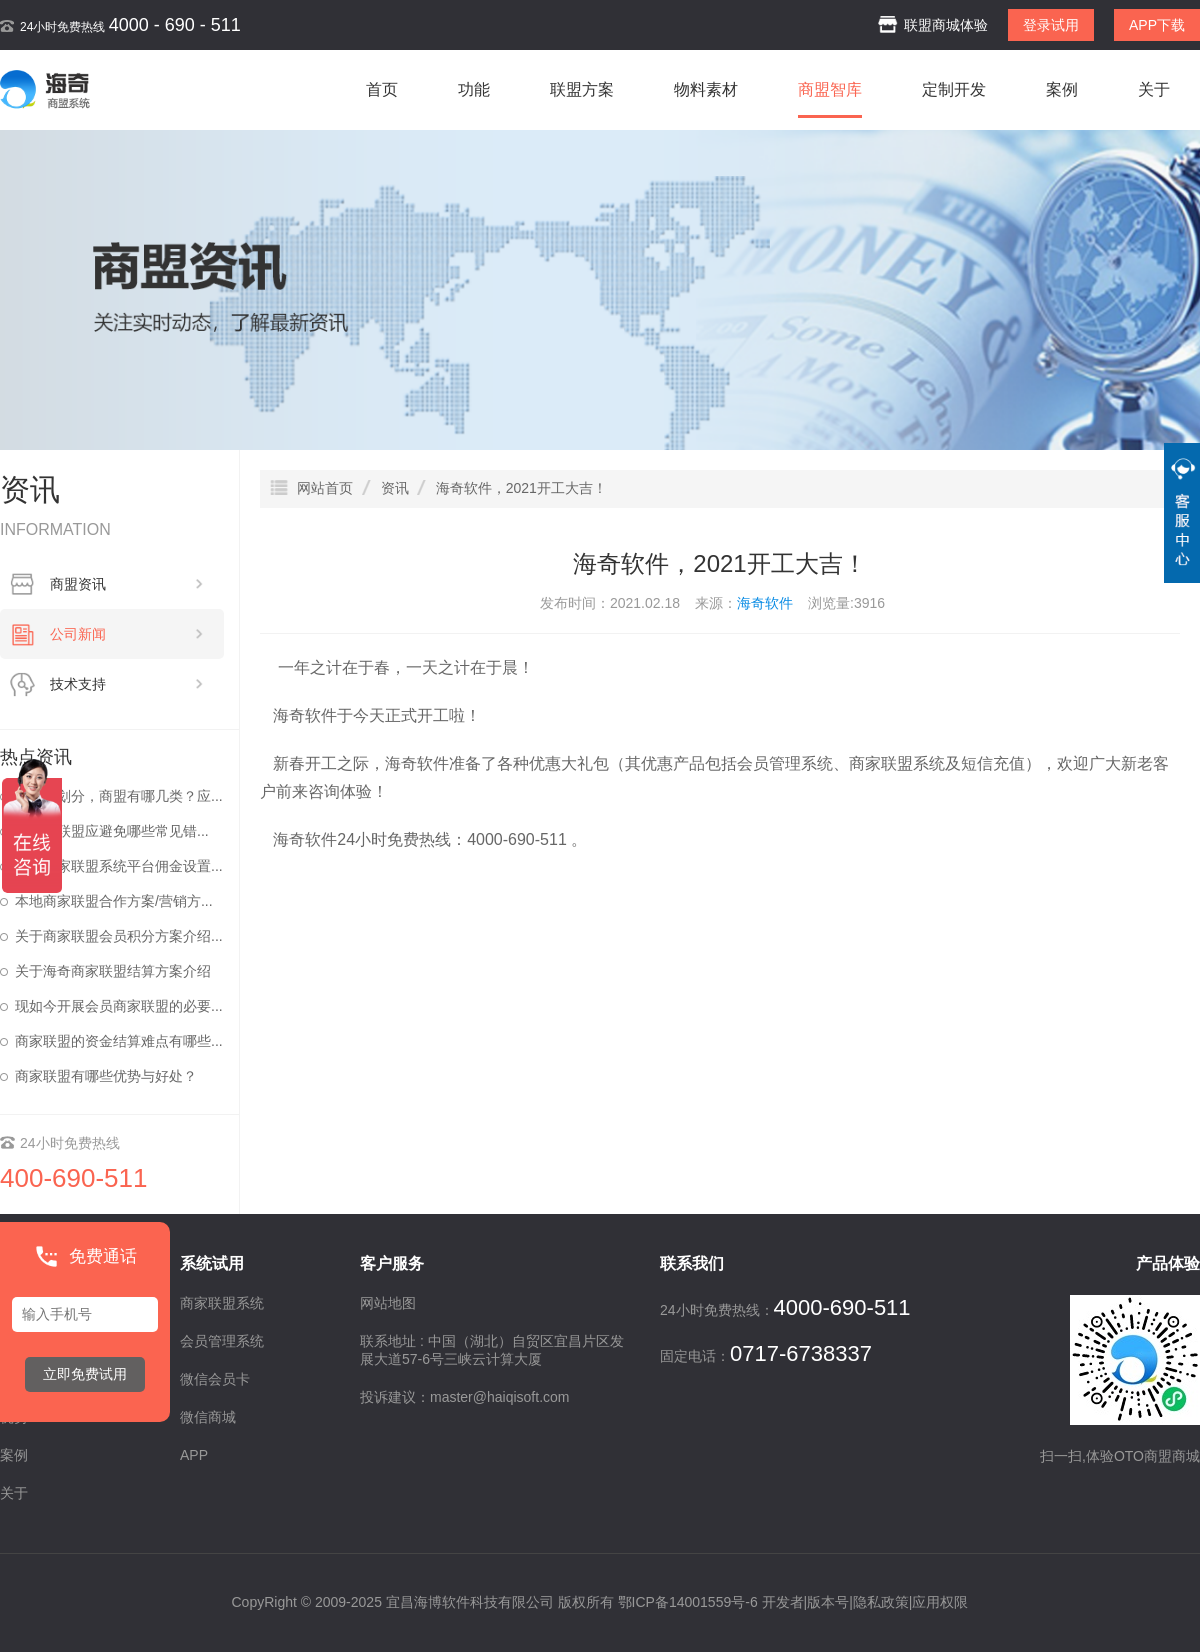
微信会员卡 (215, 1379)
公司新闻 (127, 634)
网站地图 (388, 1303)
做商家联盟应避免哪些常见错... (112, 831)
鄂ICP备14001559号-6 (688, 1602)
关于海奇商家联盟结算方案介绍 (113, 971)
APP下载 (1157, 25)
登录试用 (1051, 25)
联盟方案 (582, 89)
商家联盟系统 (897, 763)
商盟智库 (830, 89)
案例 (1062, 89)
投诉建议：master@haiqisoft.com (464, 1397)
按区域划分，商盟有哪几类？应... (119, 796)
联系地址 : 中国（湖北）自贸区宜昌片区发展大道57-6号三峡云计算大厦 (492, 1350)
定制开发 (954, 89)
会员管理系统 (785, 763)
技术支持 (127, 684)
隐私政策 (881, 1602)
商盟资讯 (127, 584)
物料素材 (706, 89)
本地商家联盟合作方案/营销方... (114, 901)
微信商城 (208, 1417)
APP (194, 1455)
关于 (1154, 89)
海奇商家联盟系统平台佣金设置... (119, 866)
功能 (474, 89)
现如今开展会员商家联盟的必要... (119, 1006)
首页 (382, 89)
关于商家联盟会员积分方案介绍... (119, 936)
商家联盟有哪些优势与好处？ (106, 1076)
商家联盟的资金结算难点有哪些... (119, 1041)
